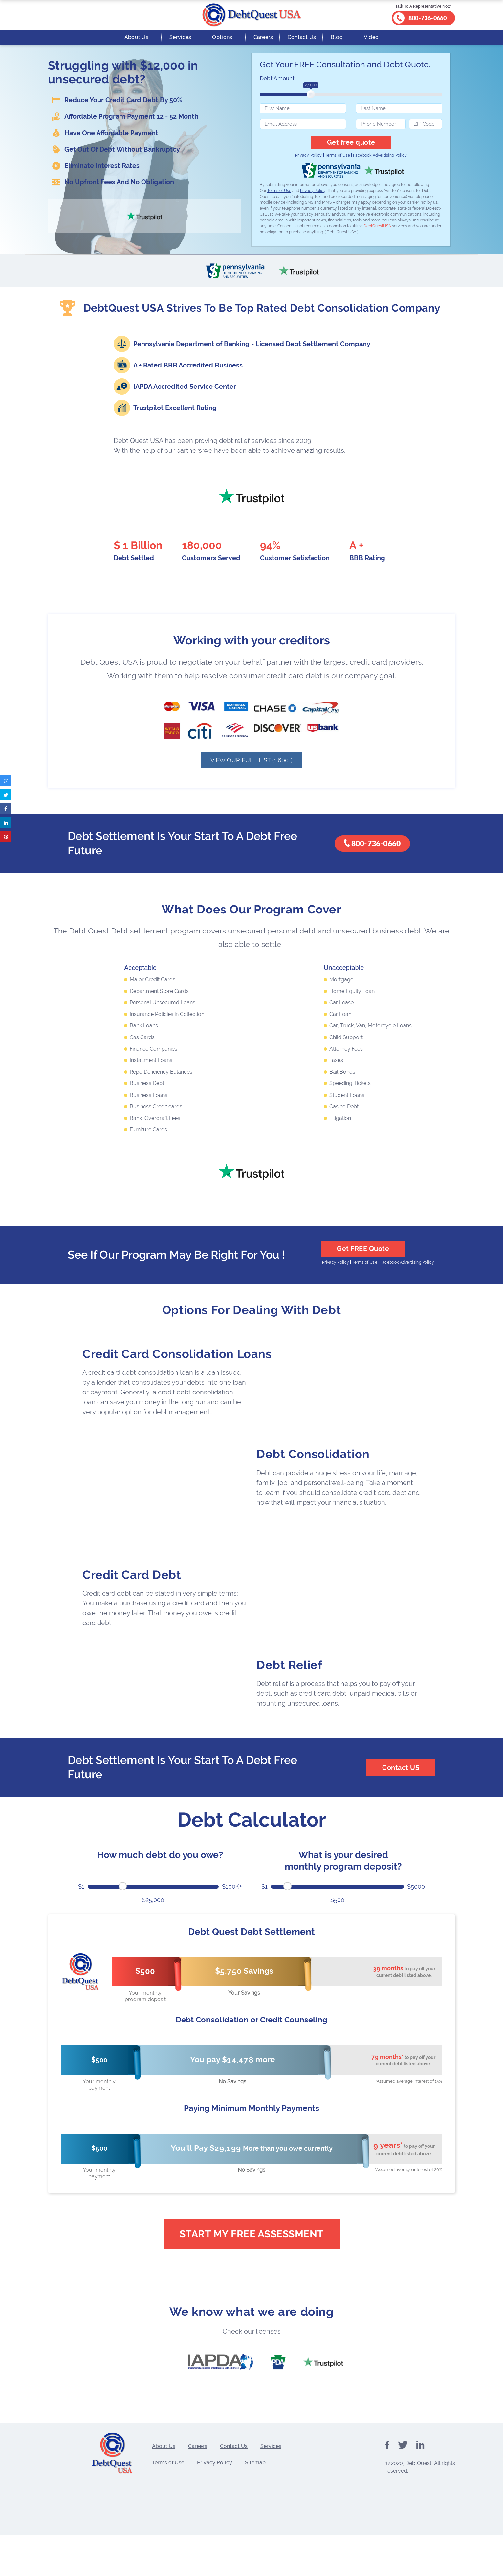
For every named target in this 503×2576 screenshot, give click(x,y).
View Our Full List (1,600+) (251, 771)
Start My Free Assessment (252, 2245)
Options (222, 37)
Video (371, 37)
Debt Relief (289, 1676)
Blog (337, 37)
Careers (263, 37)
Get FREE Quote (363, 1261)
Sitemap (255, 2501)
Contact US (400, 1779)
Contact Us (302, 37)
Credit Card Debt (131, 1586)
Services (180, 37)
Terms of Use (337, 155)
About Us (136, 37)
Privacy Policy (308, 155)
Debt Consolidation (313, 1466)
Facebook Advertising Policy (380, 155)
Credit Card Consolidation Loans (177, 1365)
